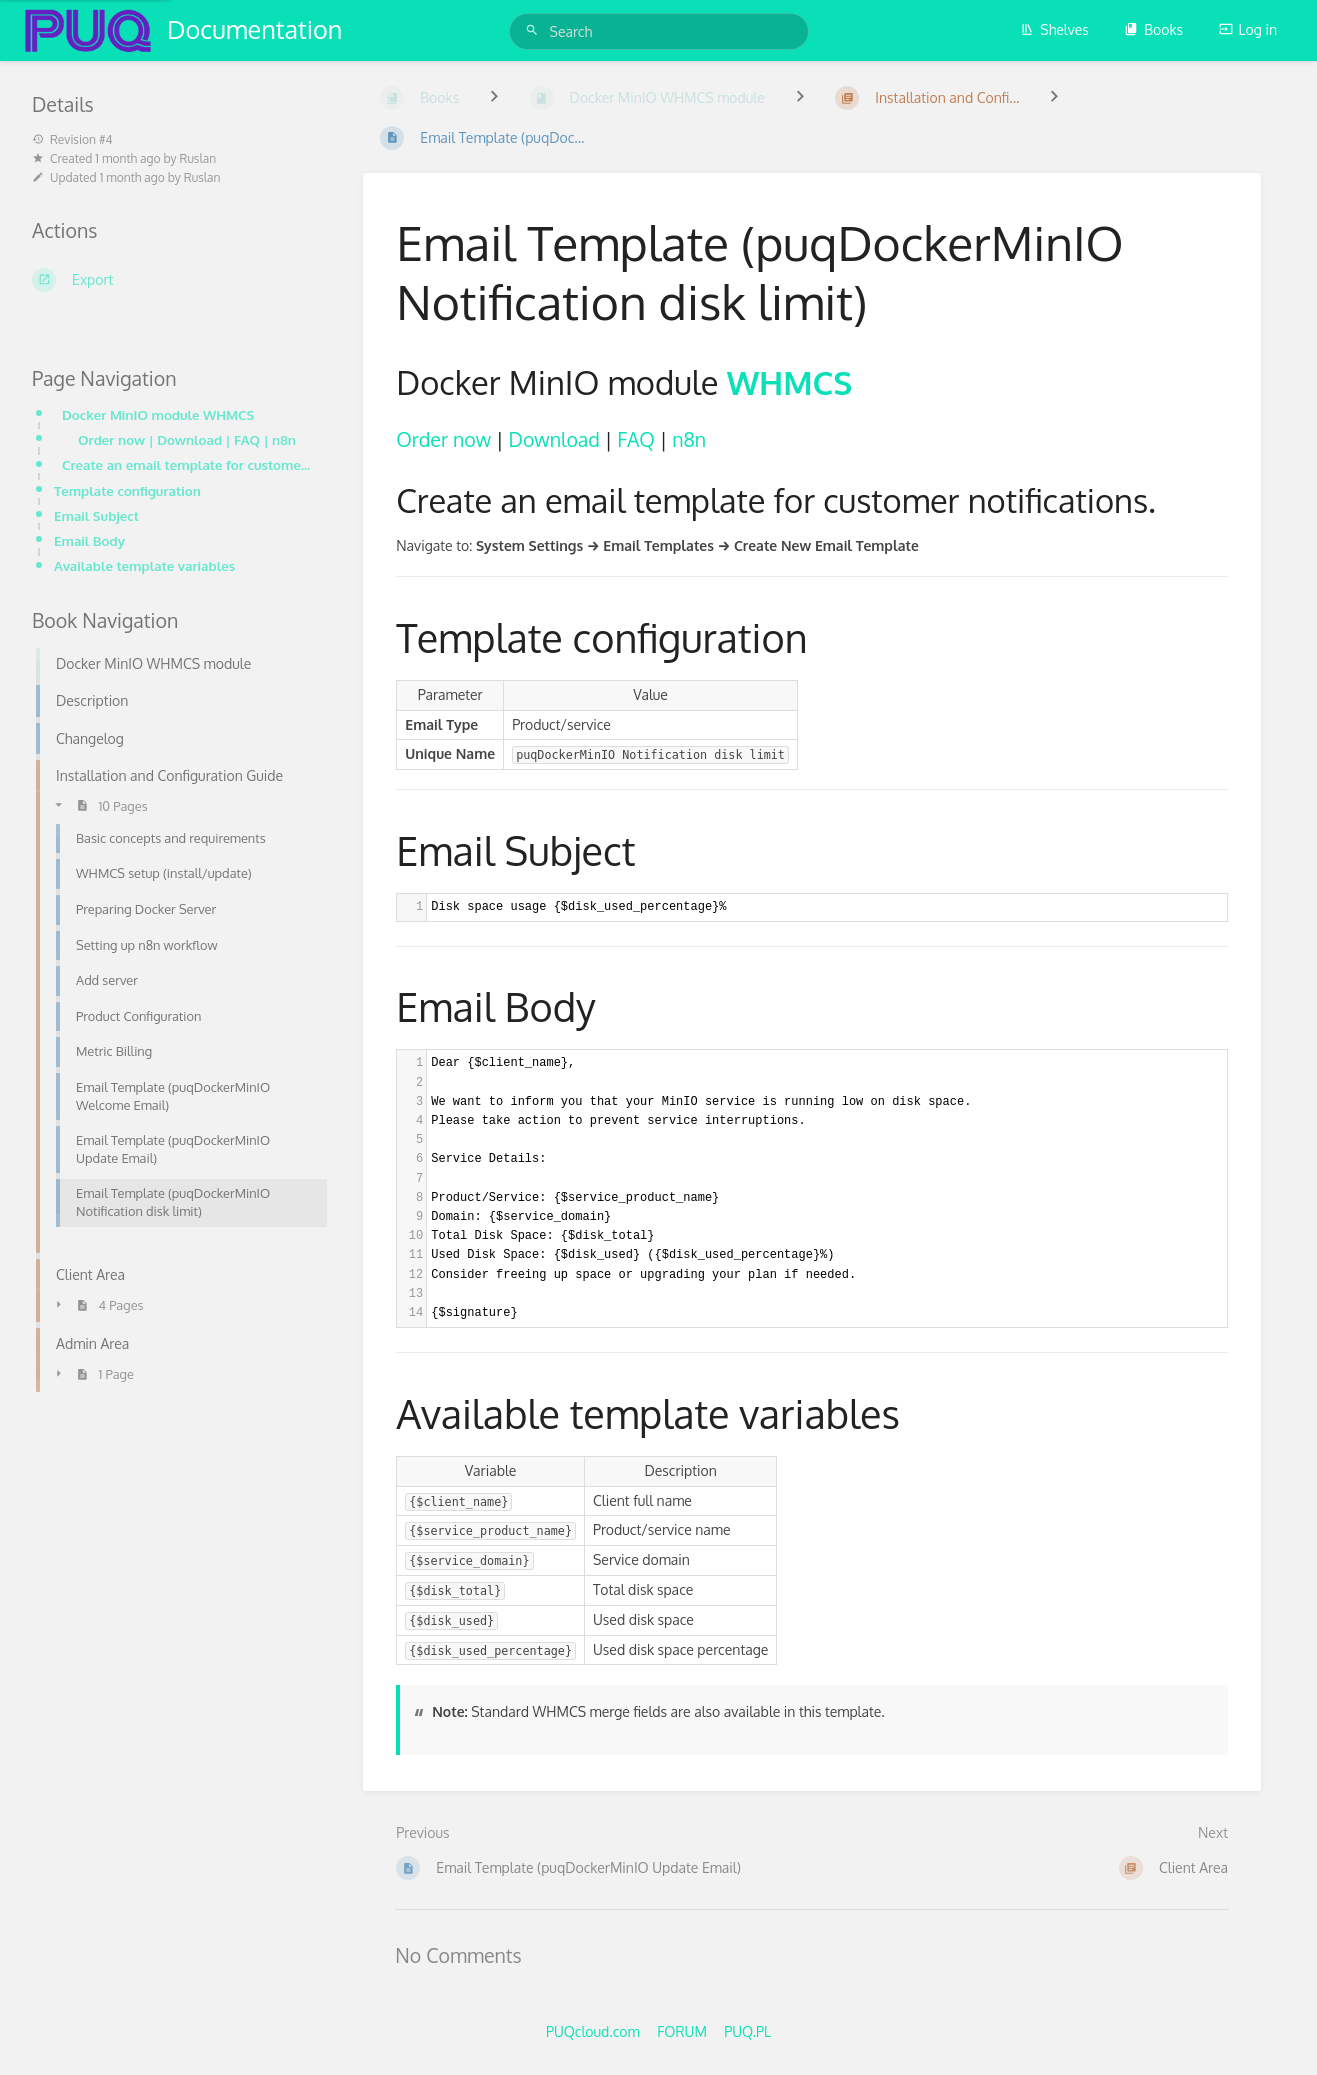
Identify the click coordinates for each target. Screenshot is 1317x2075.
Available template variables (144, 565)
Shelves (1054, 29)
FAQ (635, 439)
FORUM (682, 2031)
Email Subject (96, 515)
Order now (443, 439)
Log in (1248, 29)
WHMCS (790, 382)
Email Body (89, 540)
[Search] (535, 30)
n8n (689, 439)
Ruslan (198, 158)
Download (554, 439)
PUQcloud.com (593, 2031)
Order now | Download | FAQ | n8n (187, 439)
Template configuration (127, 490)
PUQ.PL (747, 2031)
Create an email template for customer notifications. (188, 464)
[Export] (173, 280)
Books (1153, 29)
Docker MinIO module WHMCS (158, 414)
